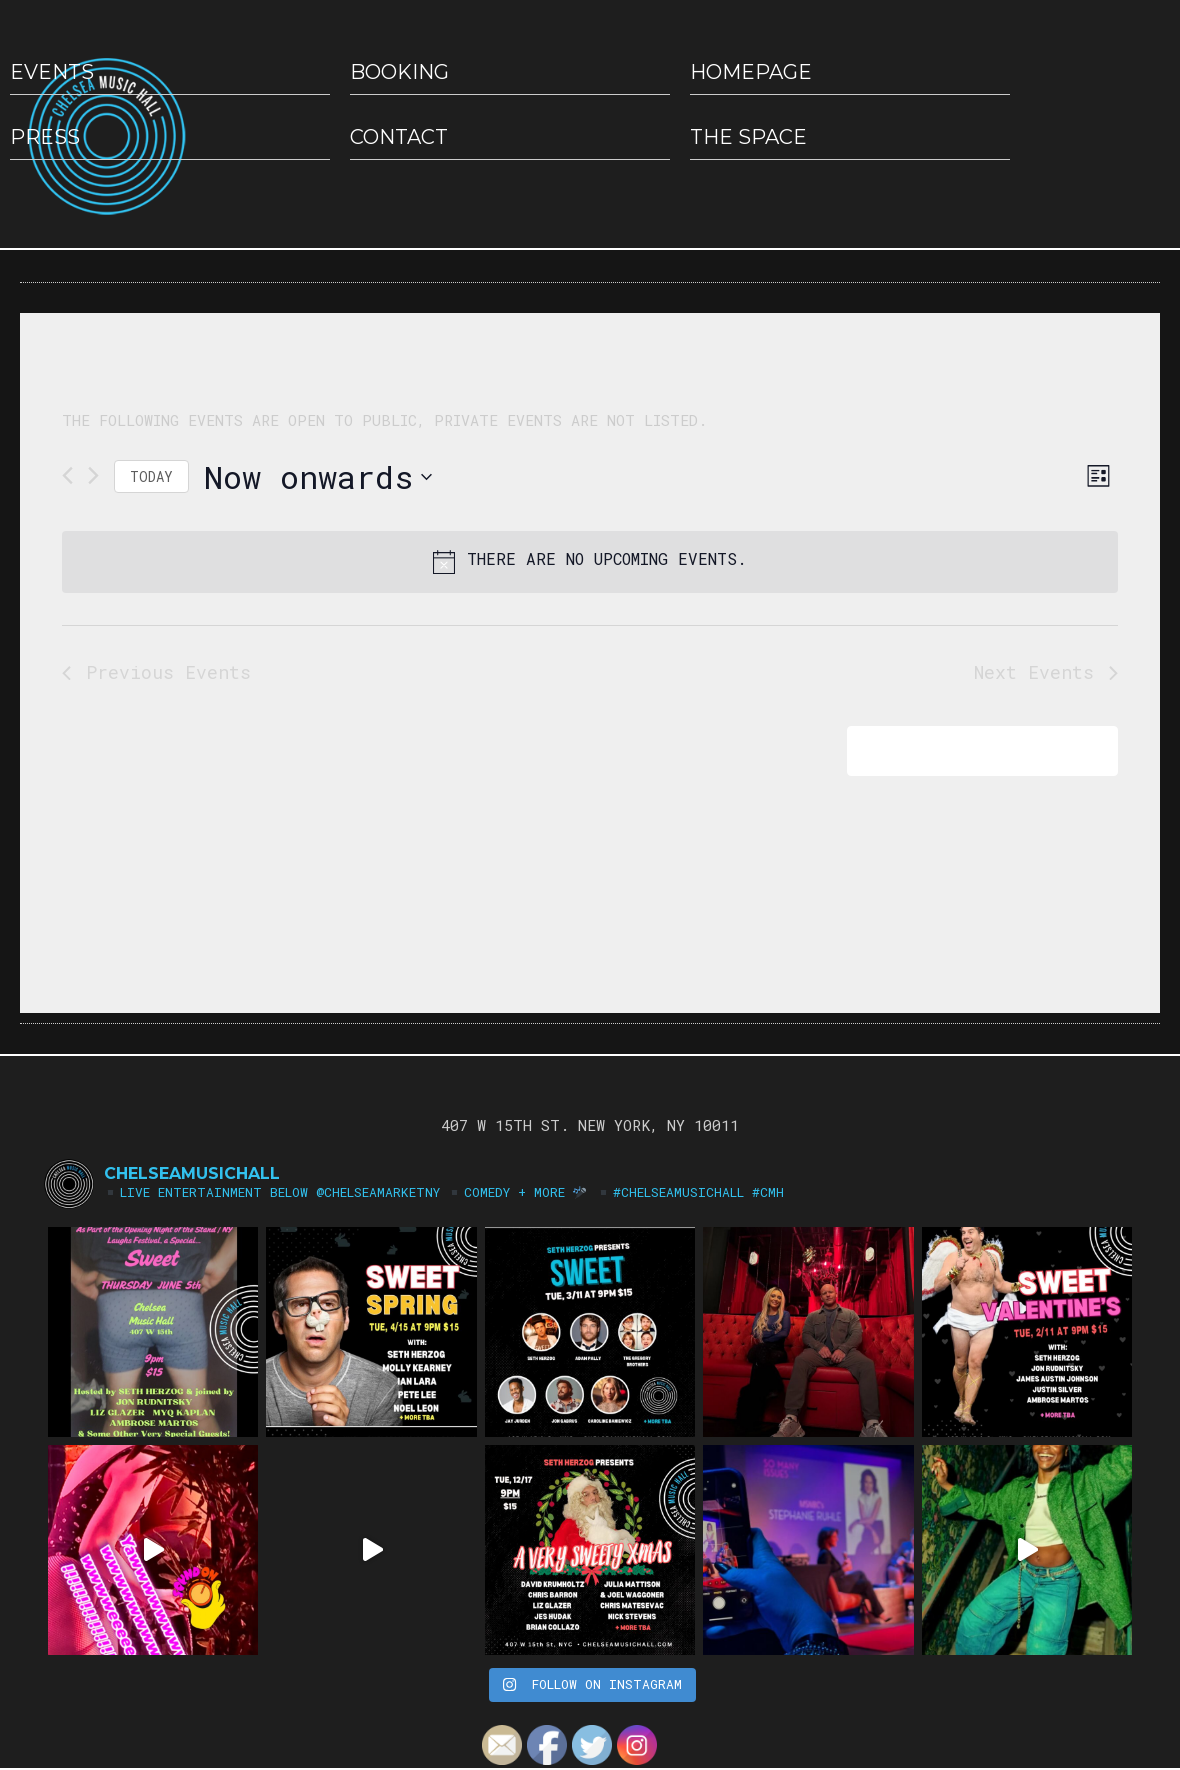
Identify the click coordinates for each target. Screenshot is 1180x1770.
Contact (399, 137)
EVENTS (52, 72)
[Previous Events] (67, 475)
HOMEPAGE (751, 72)
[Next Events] (93, 475)
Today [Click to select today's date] (151, 476)
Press (45, 137)
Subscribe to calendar (968, 750)
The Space (748, 137)
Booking (399, 72)
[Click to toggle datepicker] (318, 476)
